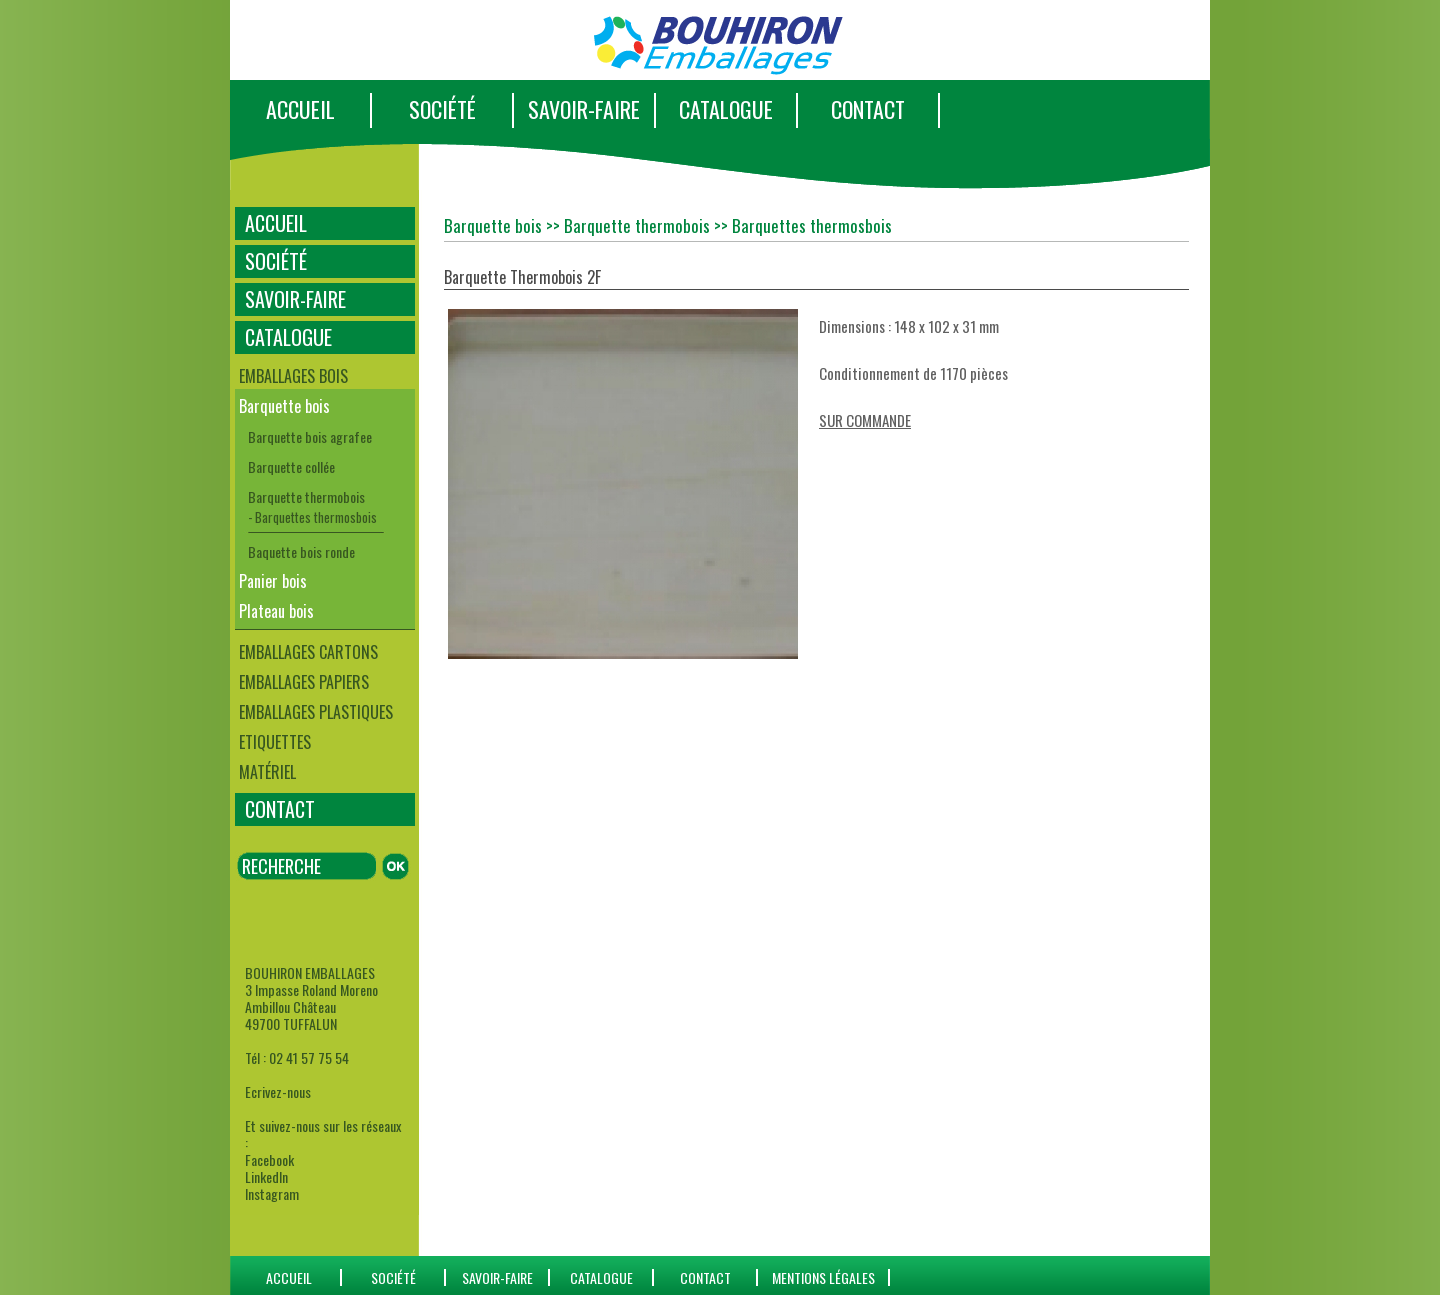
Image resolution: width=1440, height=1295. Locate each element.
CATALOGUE (726, 109)
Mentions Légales (823, 1277)
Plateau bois (276, 611)
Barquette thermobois (306, 496)
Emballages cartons (308, 652)
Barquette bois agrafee (310, 436)
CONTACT (868, 109)
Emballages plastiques (316, 712)
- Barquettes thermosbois (312, 517)
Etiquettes (275, 742)
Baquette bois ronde (301, 551)
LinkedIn (266, 1176)
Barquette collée (291, 466)
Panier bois (273, 581)
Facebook (269, 1159)
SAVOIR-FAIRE (584, 109)
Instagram (272, 1193)
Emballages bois (293, 376)
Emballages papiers (304, 682)
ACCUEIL (300, 109)
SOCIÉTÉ (442, 109)
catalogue (601, 1277)
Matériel (267, 772)
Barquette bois (284, 406)
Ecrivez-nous (278, 1091)
